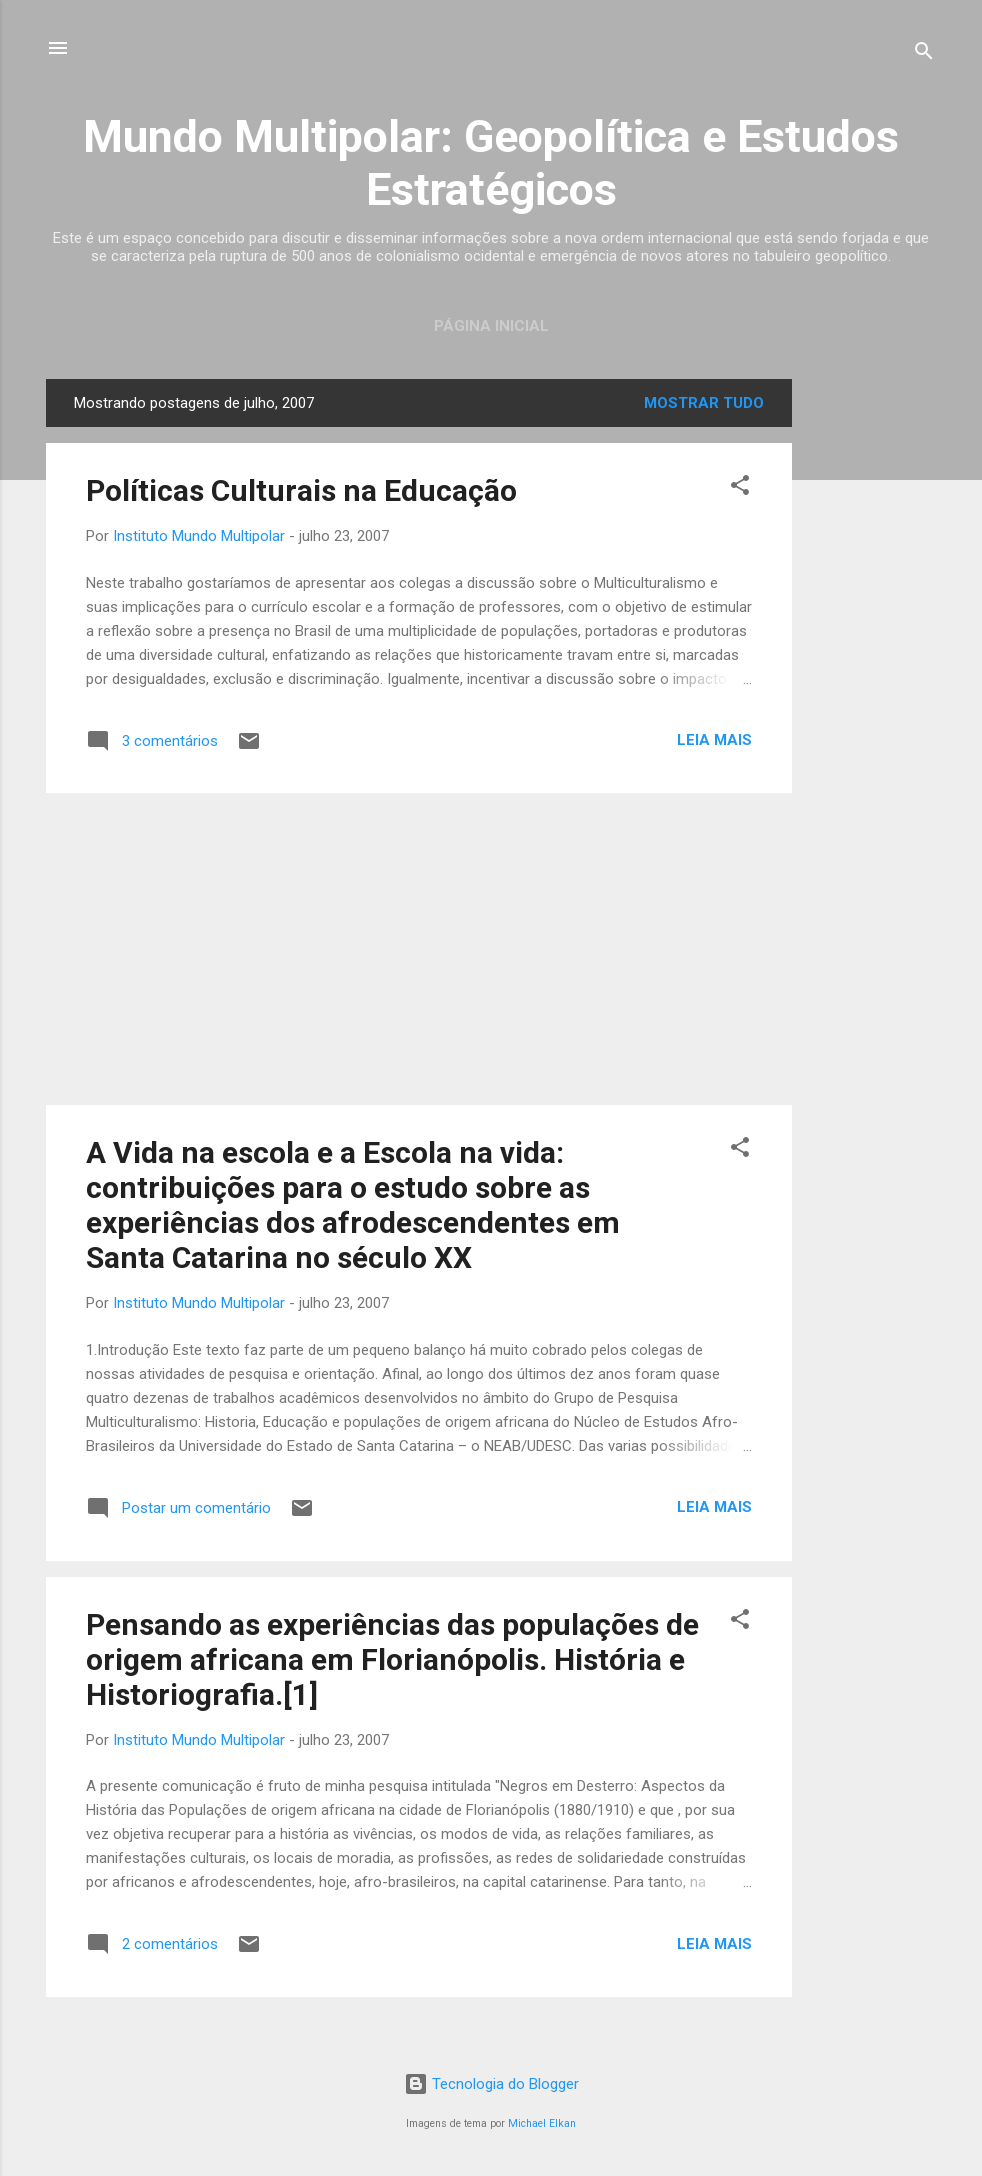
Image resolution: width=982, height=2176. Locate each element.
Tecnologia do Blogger (491, 2084)
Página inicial (491, 326)
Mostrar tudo (704, 403)
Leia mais (714, 740)
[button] (740, 488)
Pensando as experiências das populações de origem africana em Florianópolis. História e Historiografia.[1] (392, 1659)
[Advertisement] (872, 679)
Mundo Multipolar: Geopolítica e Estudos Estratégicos (491, 163)
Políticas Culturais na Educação (301, 490)
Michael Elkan (542, 2123)
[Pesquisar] (924, 54)
